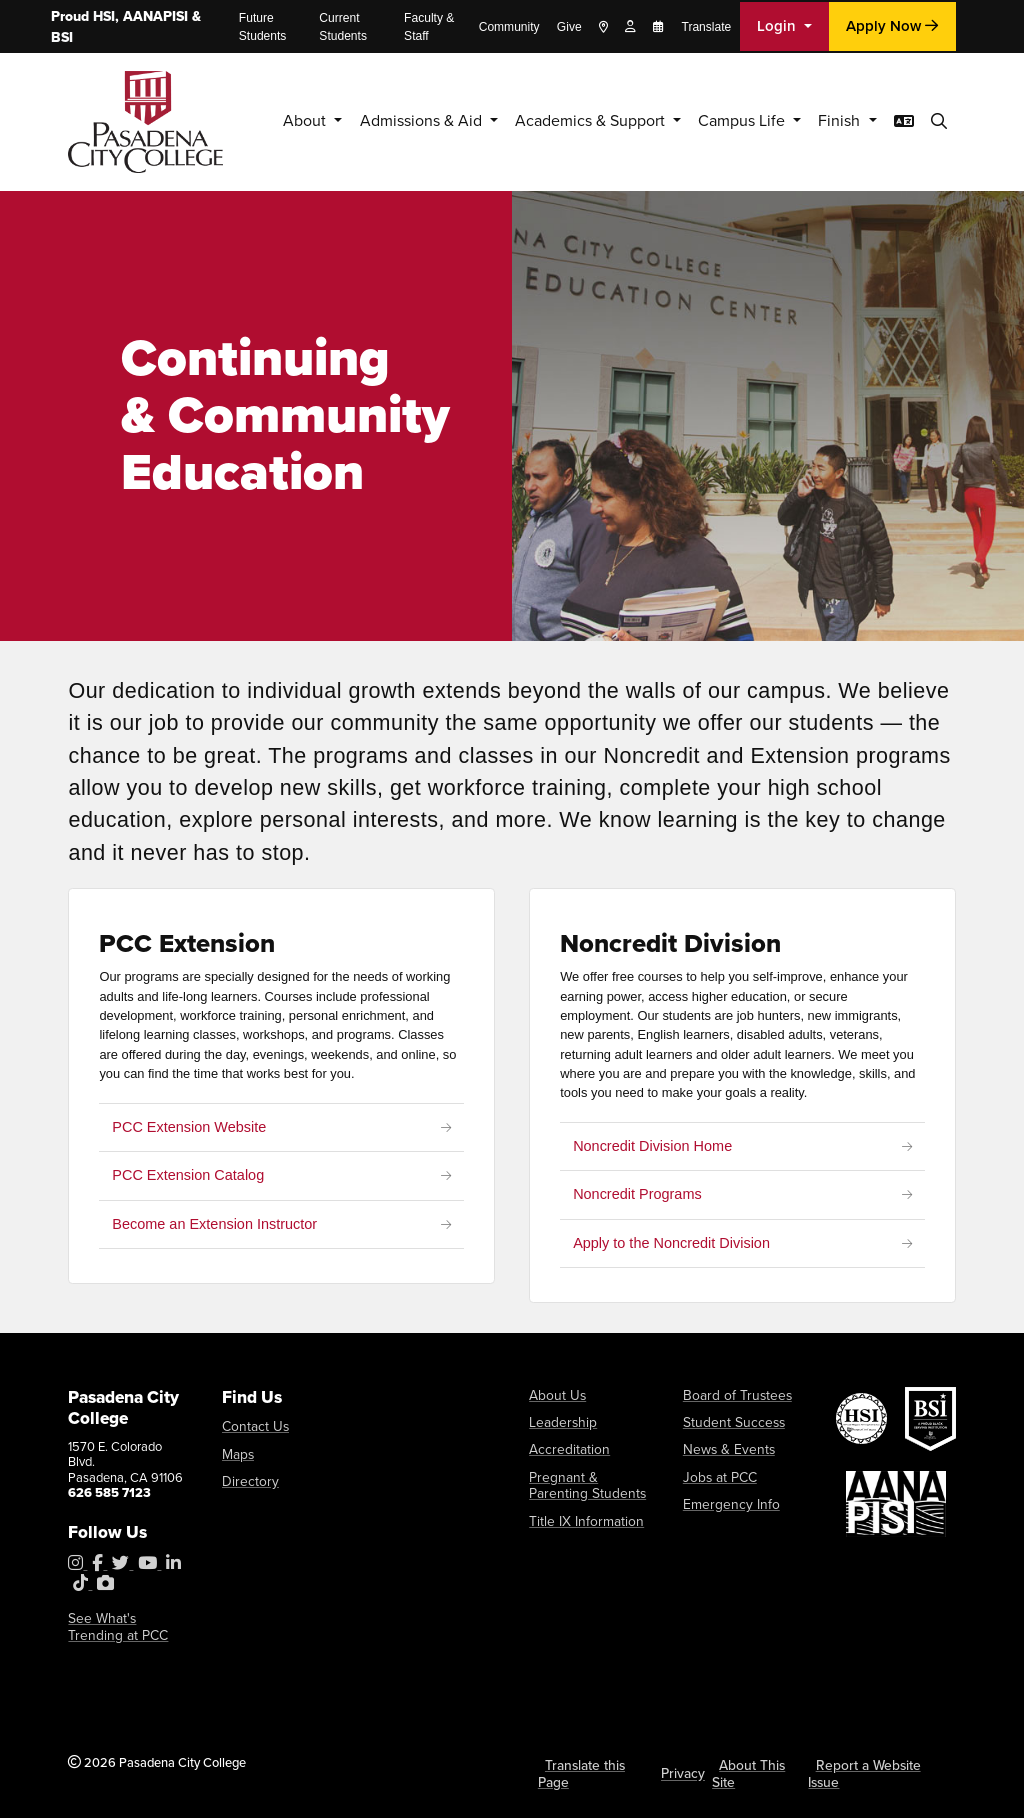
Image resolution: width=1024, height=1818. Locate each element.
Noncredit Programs (638, 1195)
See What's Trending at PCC (125, 1627)
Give (569, 27)
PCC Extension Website (190, 1127)
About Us (555, 1395)
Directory (247, 1479)
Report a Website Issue (862, 1772)
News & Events (724, 1447)
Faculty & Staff (429, 27)
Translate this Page (579, 1772)
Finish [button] (835, 120)
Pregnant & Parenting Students (588, 1481)
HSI (104, 16)
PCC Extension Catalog (189, 1175)
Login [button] (778, 26)
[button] (938, 121)
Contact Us (253, 1426)
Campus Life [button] (731, 120)
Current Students (343, 27)
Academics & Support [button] (566, 120)
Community (509, 27)
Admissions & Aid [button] (384, 120)
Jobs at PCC (717, 1473)
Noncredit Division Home (653, 1146)
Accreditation (566, 1447)
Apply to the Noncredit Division (672, 1243)
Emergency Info (725, 1500)
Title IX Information (581, 1515)
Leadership (560, 1421)
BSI (62, 37)
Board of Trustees (731, 1395)
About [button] (261, 120)
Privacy (684, 1771)
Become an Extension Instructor (215, 1224)
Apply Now (892, 26)
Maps (237, 1452)
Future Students (263, 27)
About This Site (746, 1772)
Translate (706, 27)
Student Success (729, 1421)
